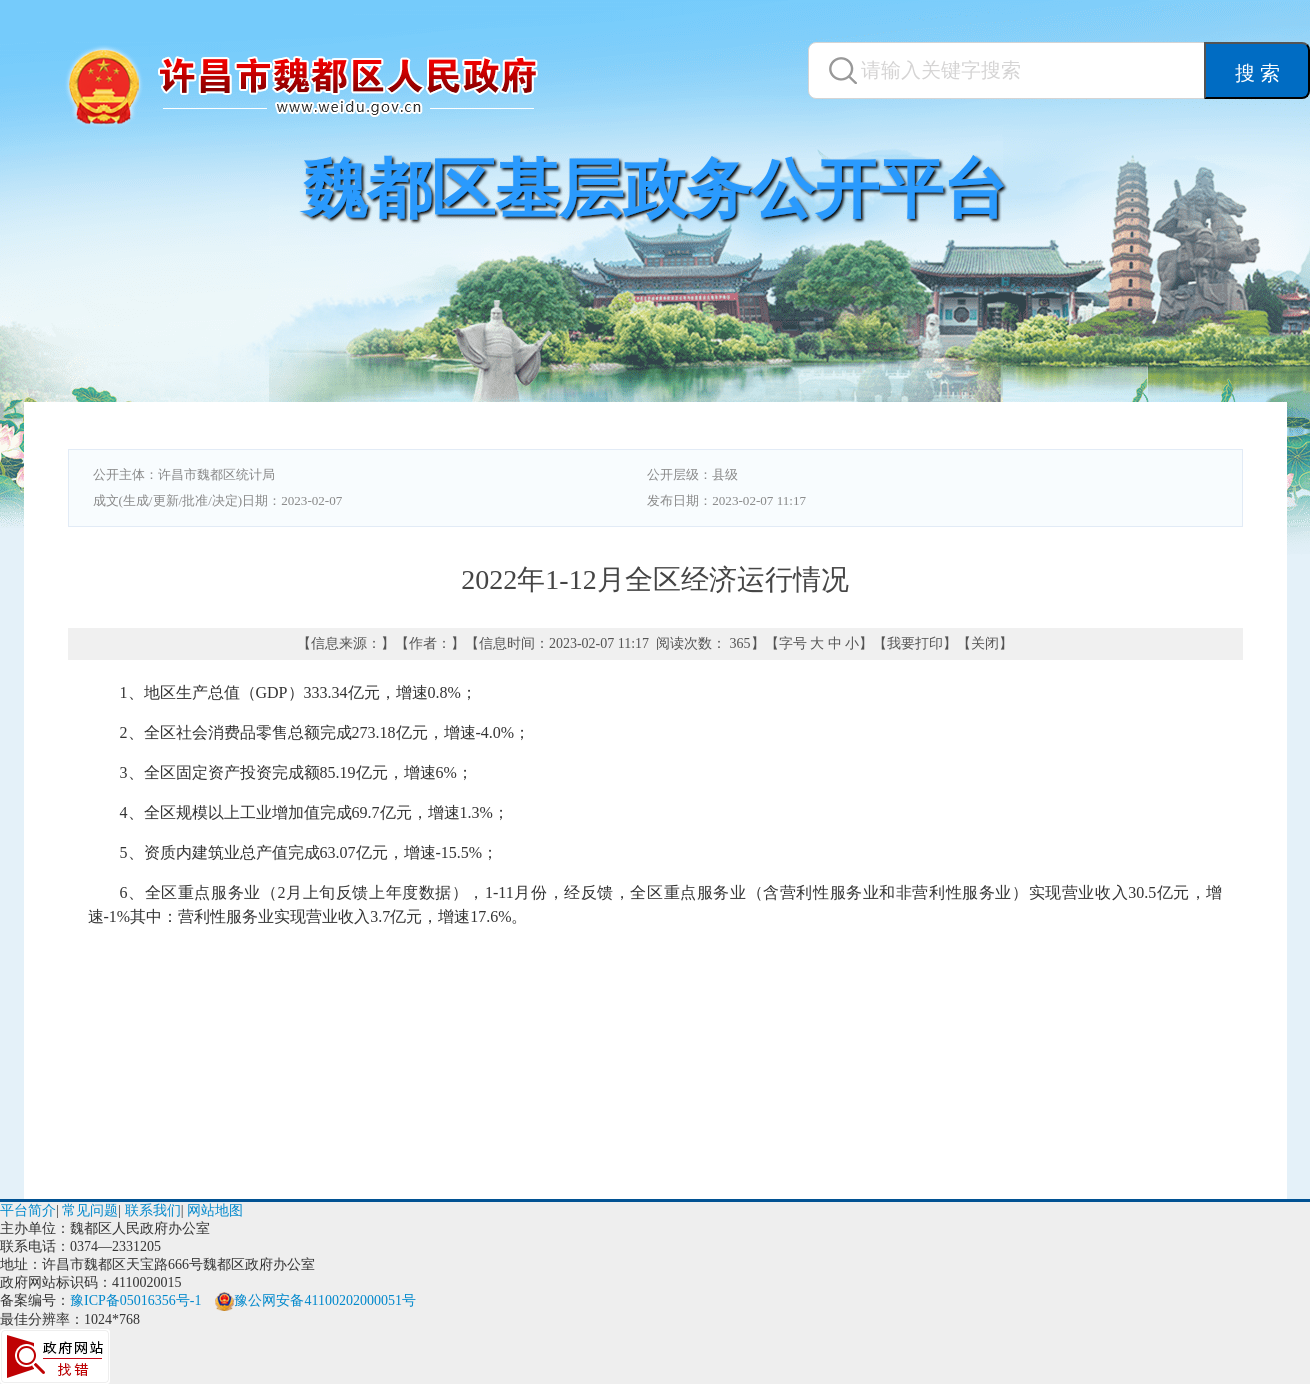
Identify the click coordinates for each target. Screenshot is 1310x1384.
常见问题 (90, 1210)
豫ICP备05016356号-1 (135, 1300)
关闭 (985, 643)
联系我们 (153, 1210)
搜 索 (1257, 73)
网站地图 (215, 1210)
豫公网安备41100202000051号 (315, 1300)
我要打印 (915, 643)
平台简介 (28, 1210)
